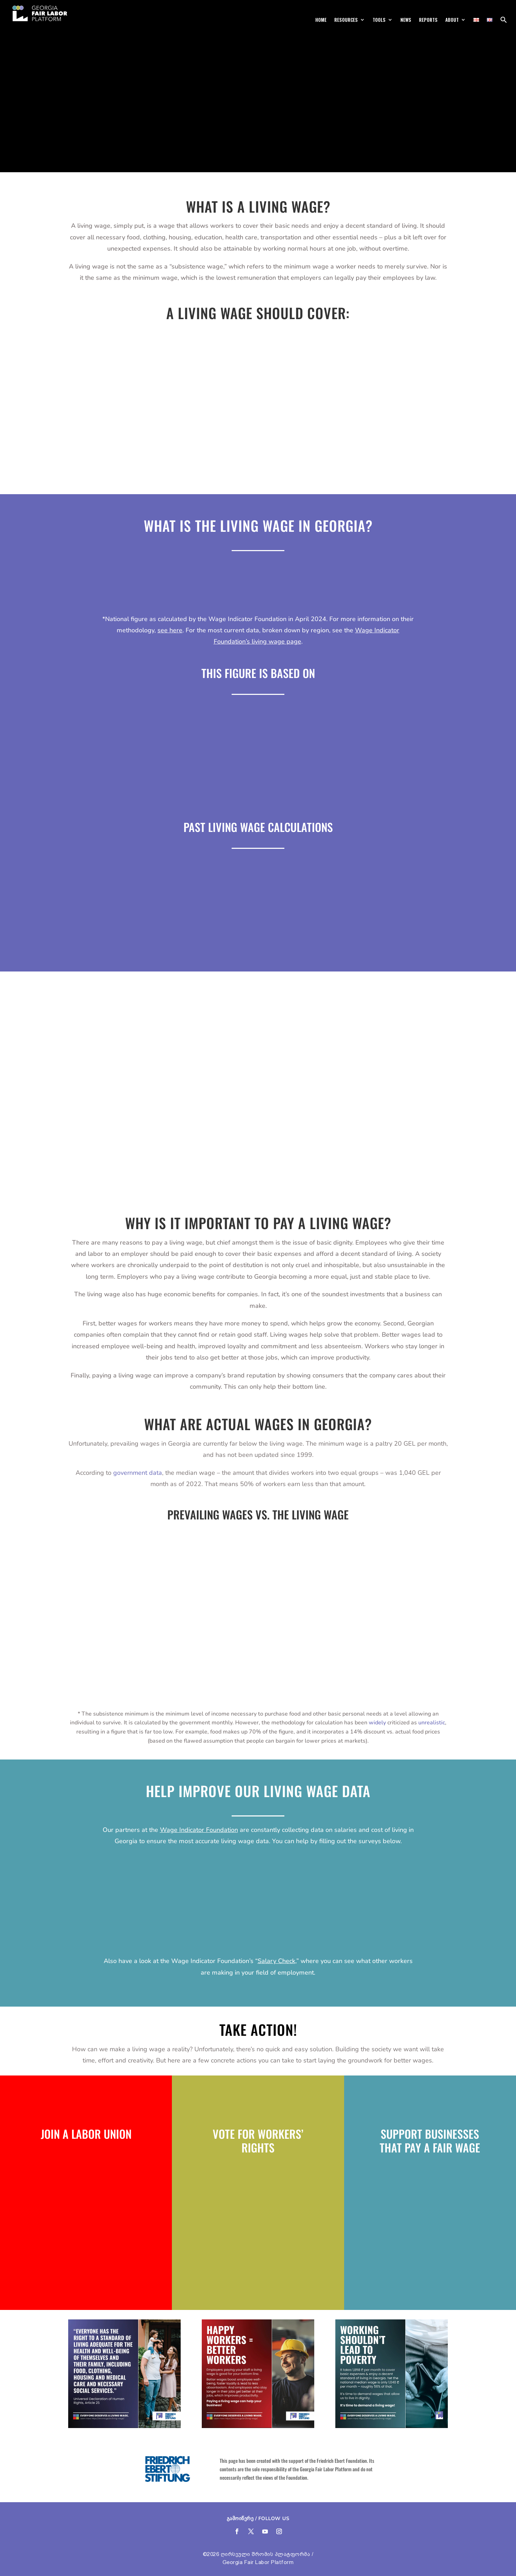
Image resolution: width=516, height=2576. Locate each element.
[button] (503, 21)
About (452, 19)
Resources (346, 19)
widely (377, 1722)
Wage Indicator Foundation (199, 1830)
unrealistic (431, 1722)
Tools (379, 19)
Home (321, 19)
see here (169, 630)
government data (137, 1472)
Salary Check (276, 1961)
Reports (428, 19)
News (405, 19)
